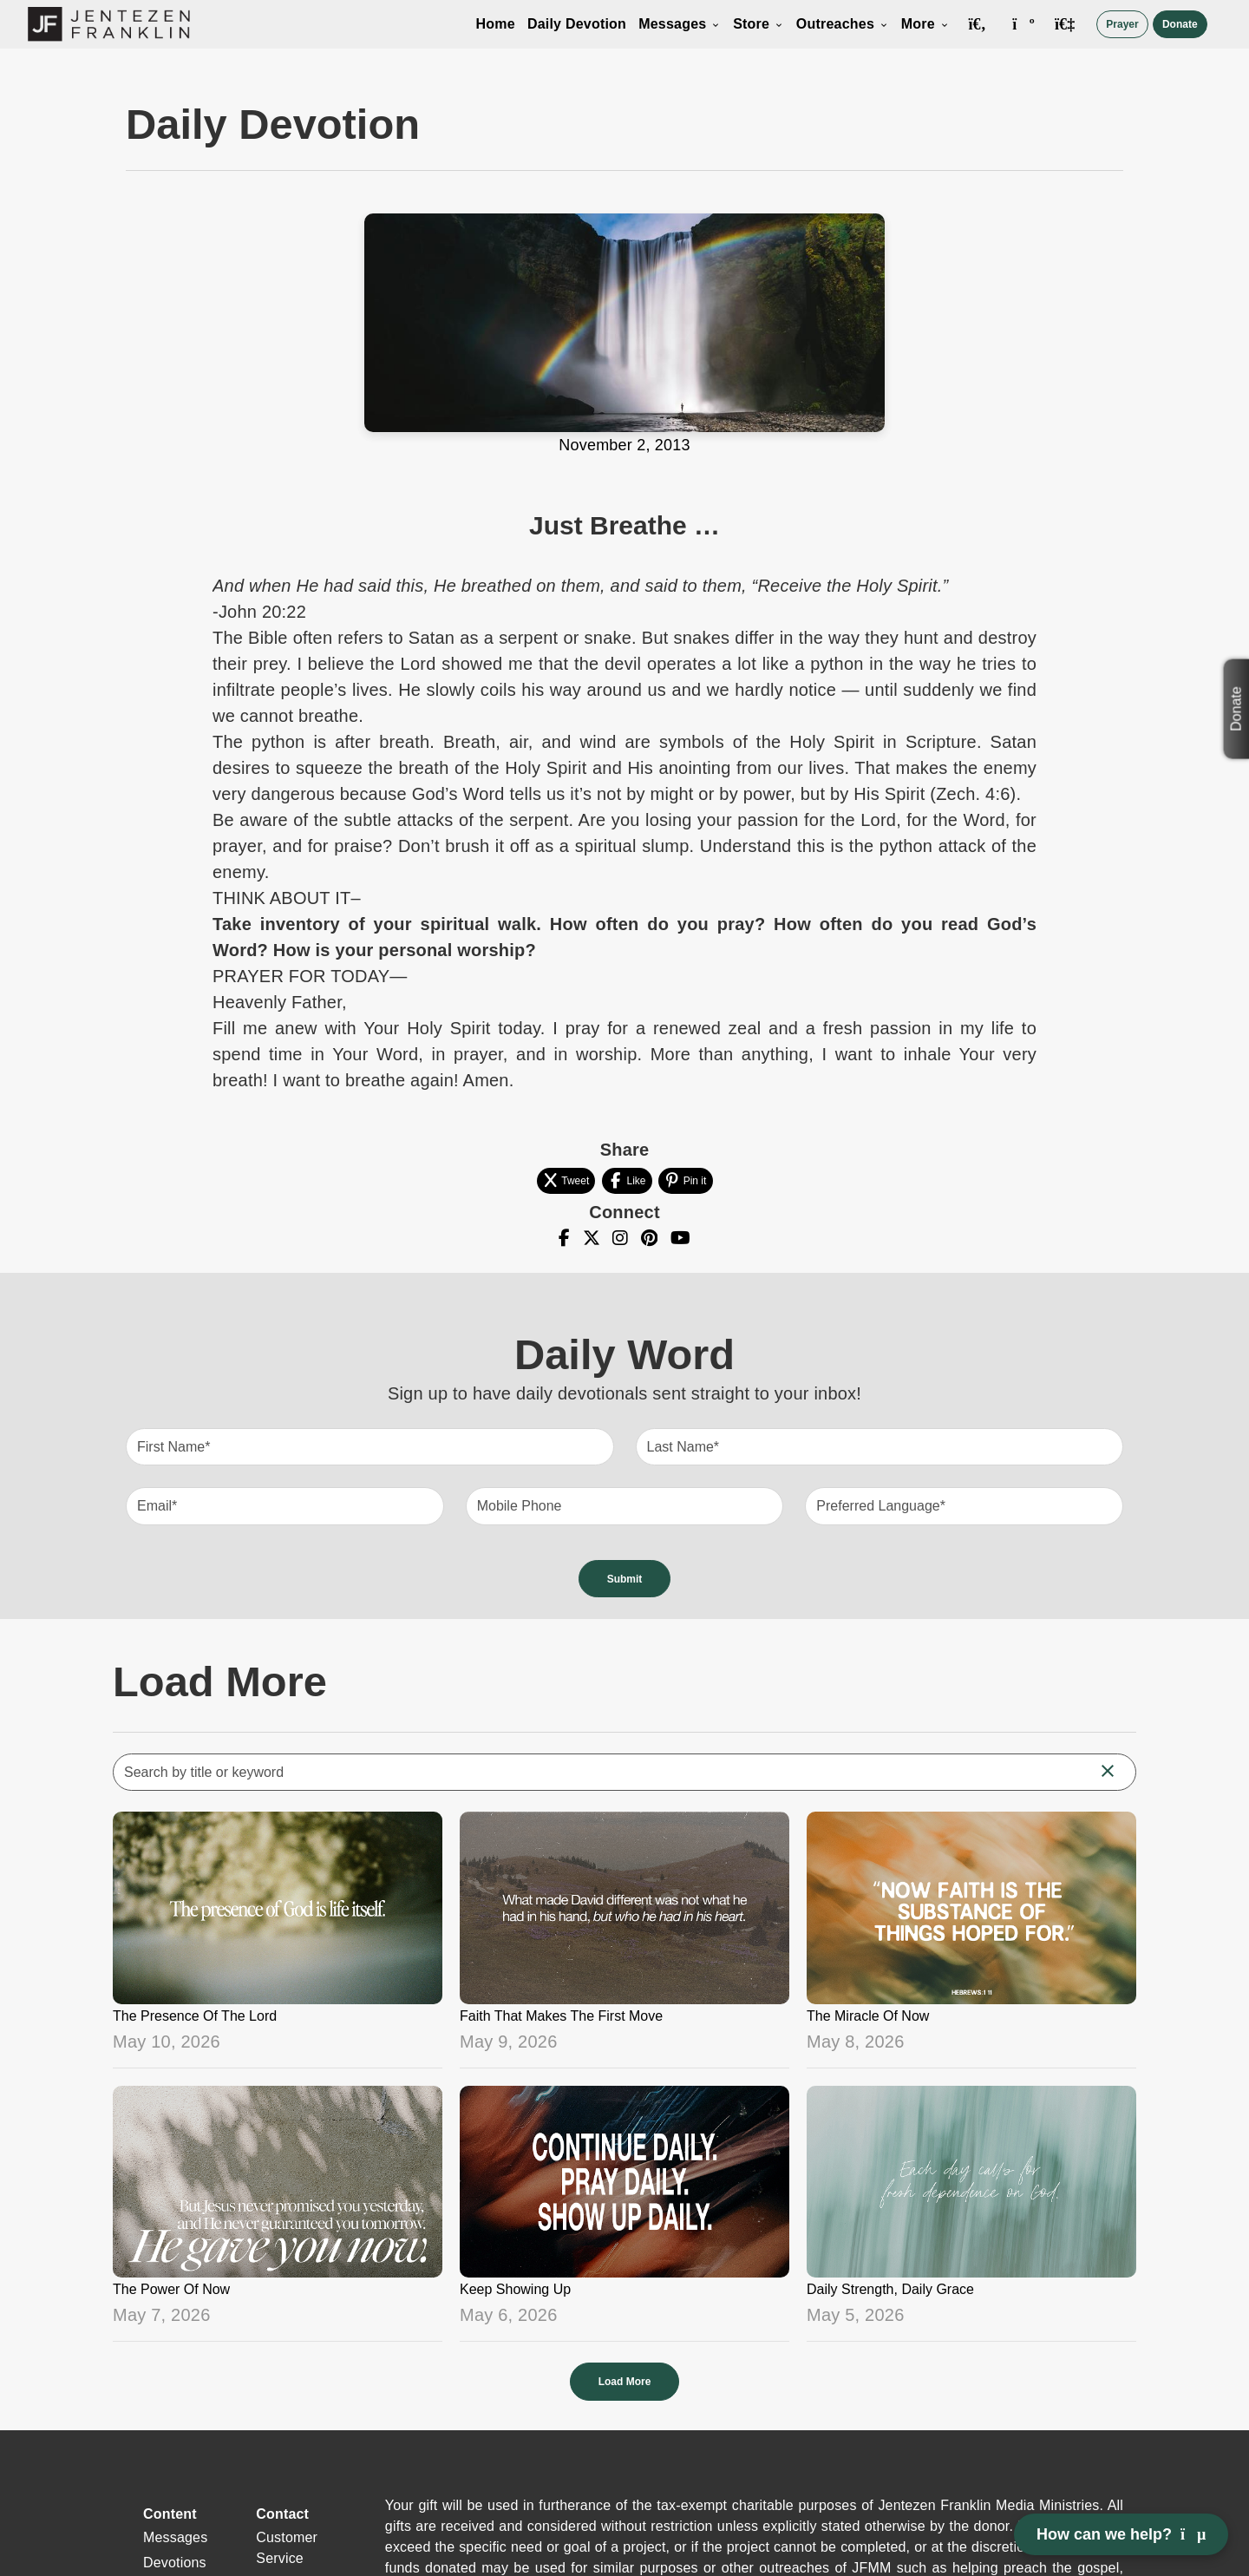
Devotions (174, 2562)
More (925, 23)
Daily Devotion (576, 23)
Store (758, 23)
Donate (1180, 24)
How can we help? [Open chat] (1121, 2534)
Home (495, 23)
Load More (624, 2382)
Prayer (1122, 24)
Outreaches (842, 23)
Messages (679, 23)
